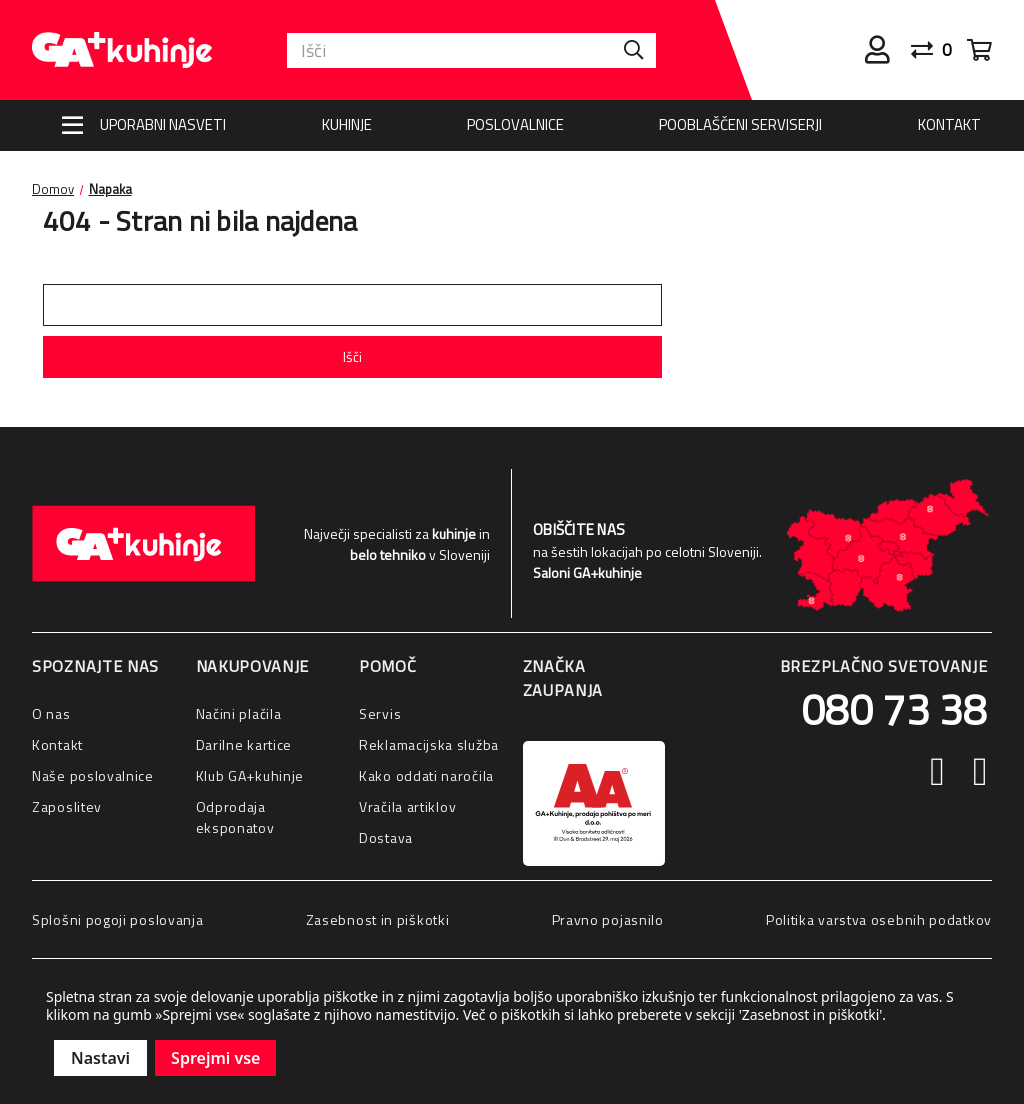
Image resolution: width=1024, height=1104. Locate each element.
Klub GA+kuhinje (250, 775)
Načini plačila (239, 713)
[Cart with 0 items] (979, 50)
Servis (380, 713)
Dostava (386, 837)
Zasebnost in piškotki (378, 919)
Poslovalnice (515, 124)
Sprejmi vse (215, 1058)
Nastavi (100, 1058)
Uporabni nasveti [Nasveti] (163, 124)
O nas (51, 713)
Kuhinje (347, 124)
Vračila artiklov (407, 806)
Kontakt (949, 124)
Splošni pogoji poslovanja (118, 919)
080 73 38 (894, 709)
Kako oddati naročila (426, 775)
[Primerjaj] (939, 50)
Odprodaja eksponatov (235, 817)
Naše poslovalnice (93, 775)
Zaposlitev (67, 806)
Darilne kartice (244, 744)
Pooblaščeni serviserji (740, 124)
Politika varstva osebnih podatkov (879, 919)
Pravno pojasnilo (608, 919)
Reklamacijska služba (429, 744)
